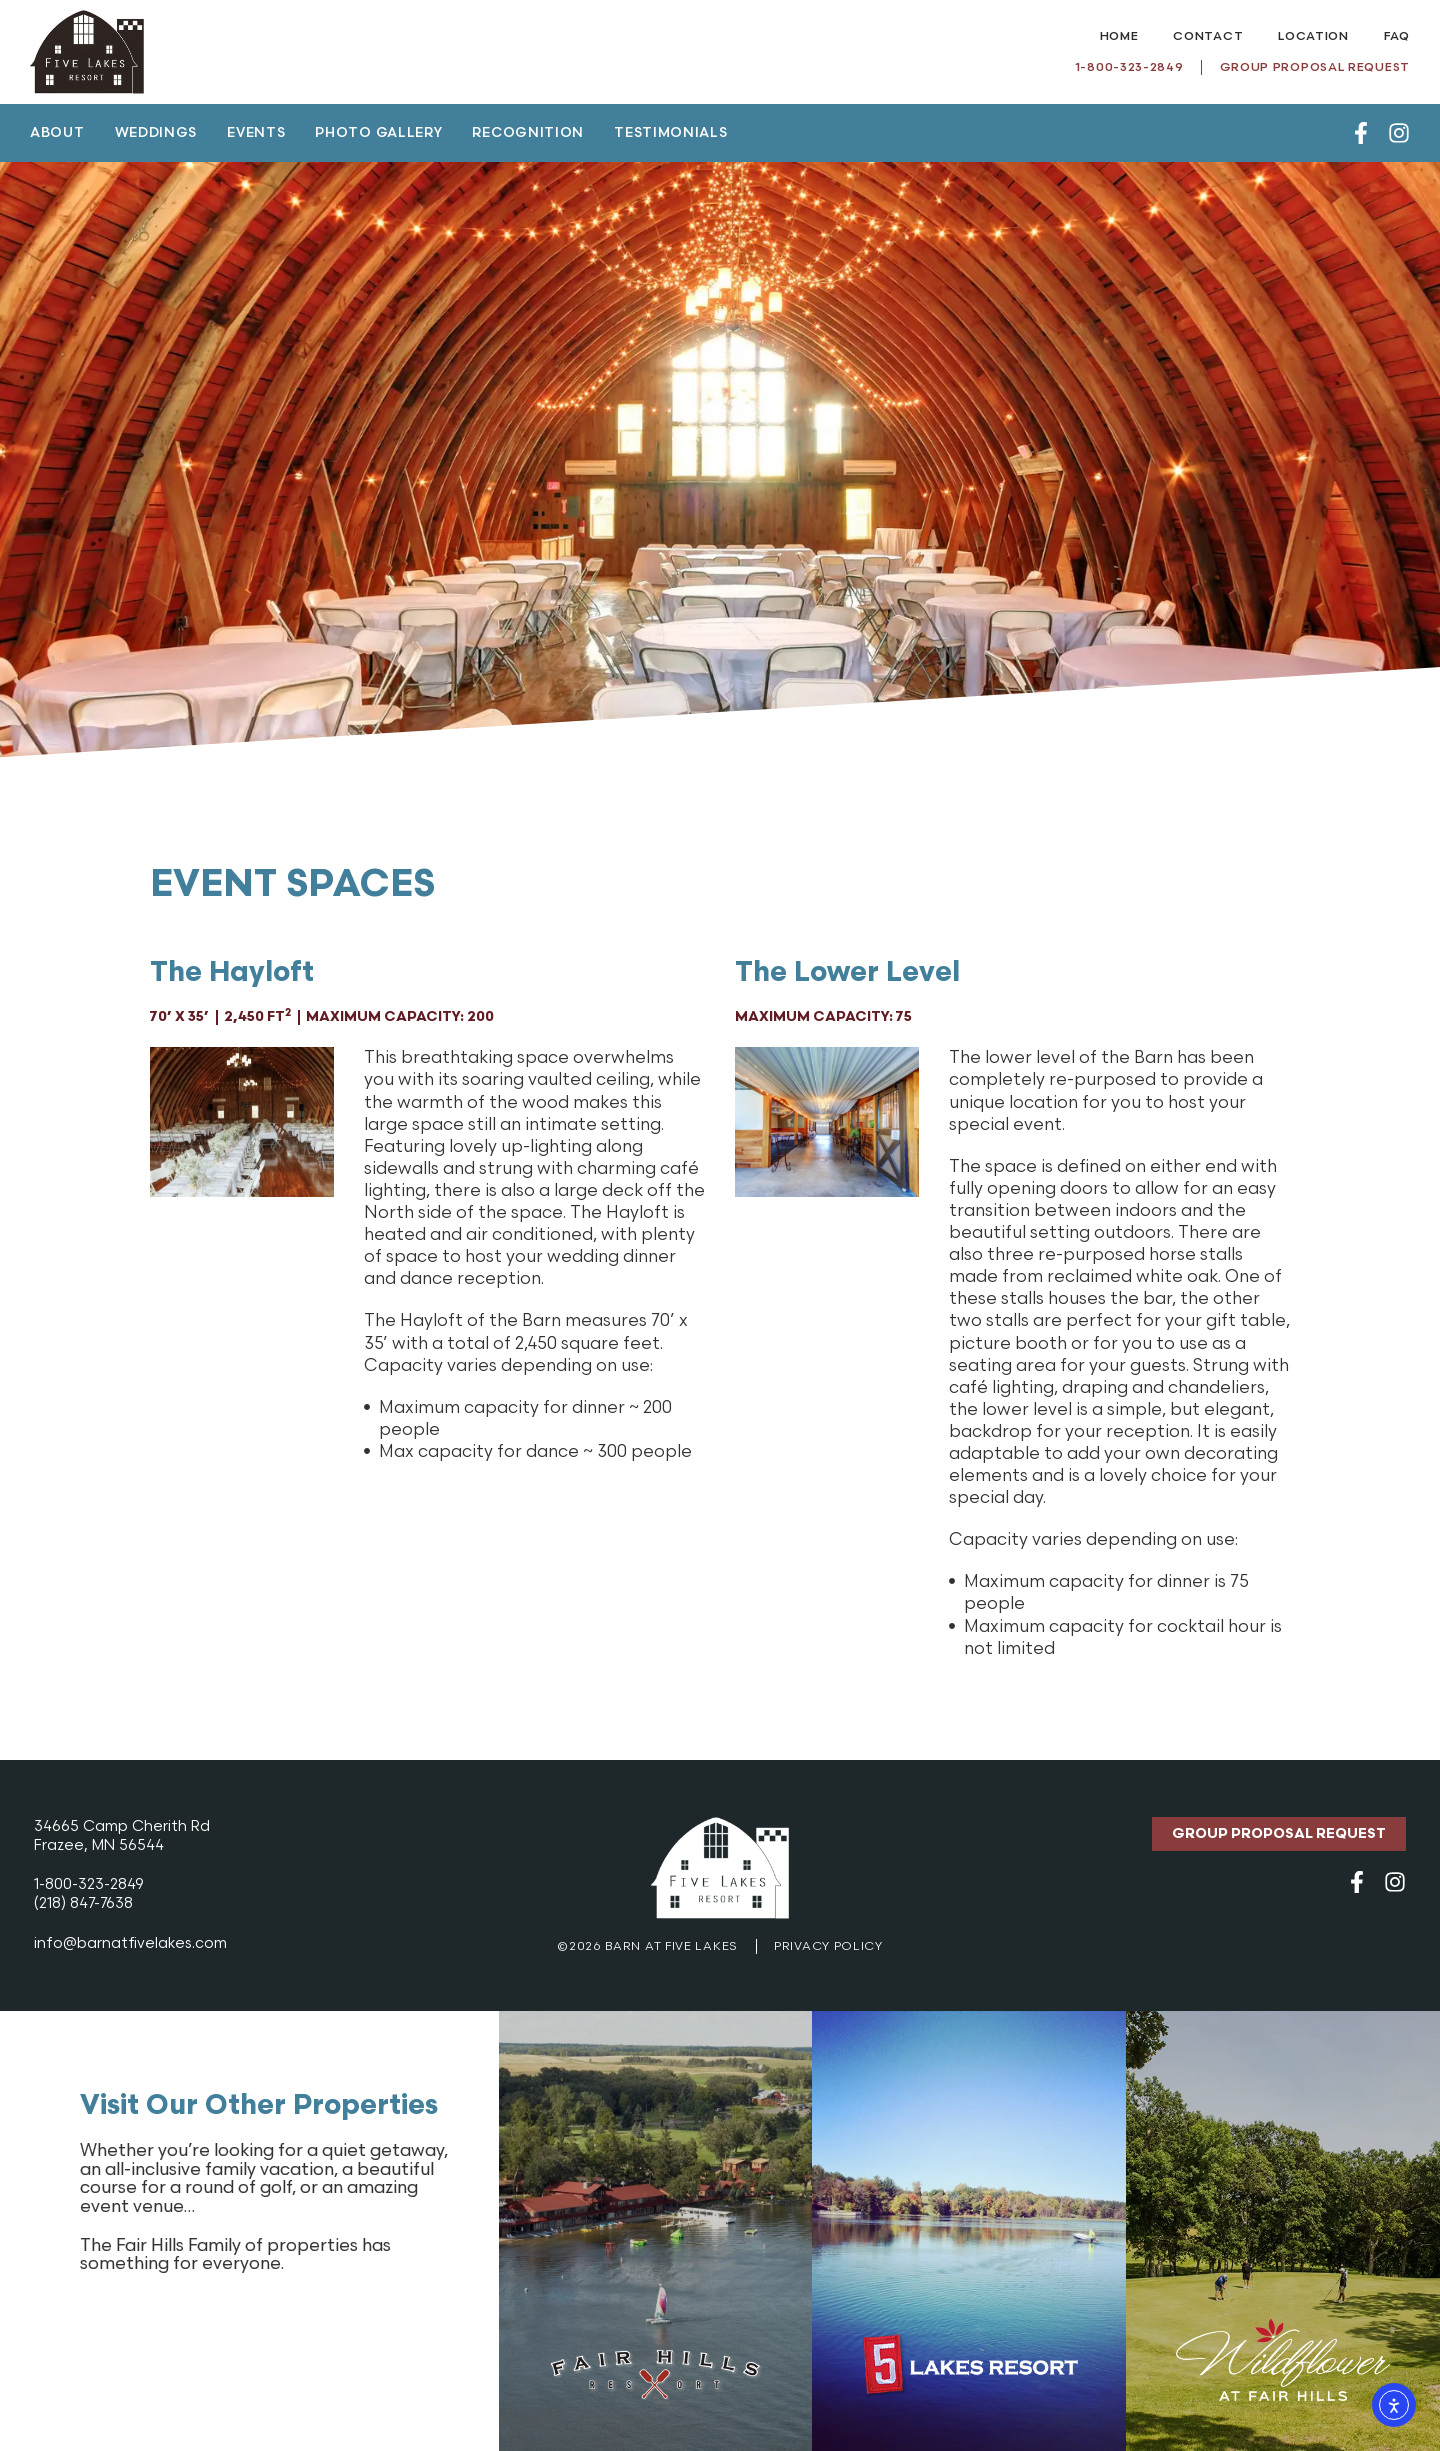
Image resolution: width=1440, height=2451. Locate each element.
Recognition (528, 133)
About (57, 133)
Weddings (156, 133)
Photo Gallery (378, 133)
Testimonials (670, 133)
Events (256, 133)
